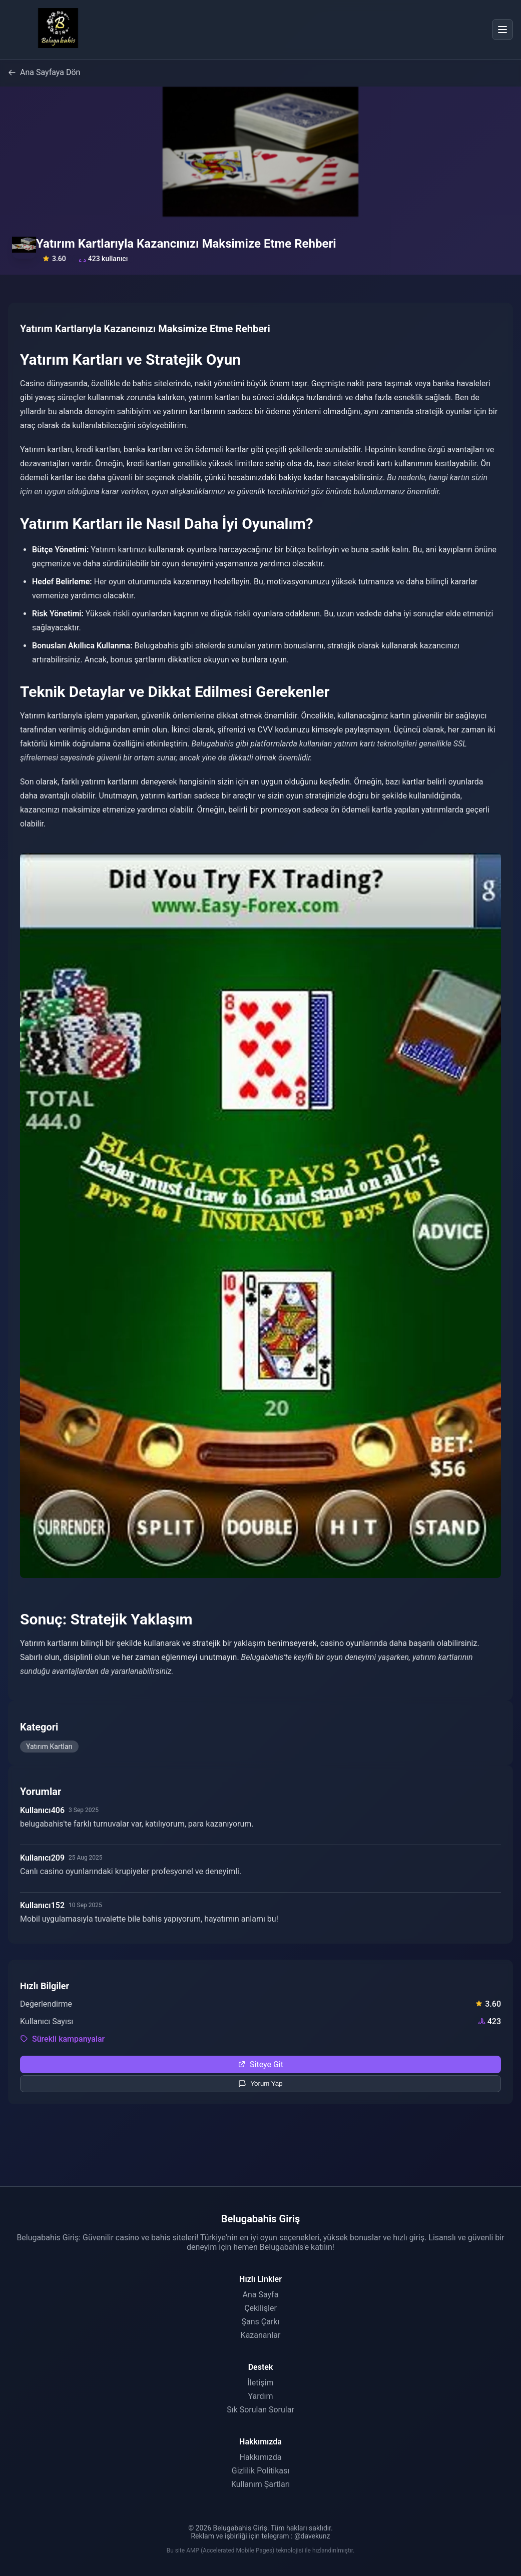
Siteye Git (260, 2064)
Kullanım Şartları (260, 2484)
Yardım (260, 2396)
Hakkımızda (261, 2457)
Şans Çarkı (261, 2321)
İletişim (260, 2382)
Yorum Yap (260, 2084)
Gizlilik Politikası (260, 2470)
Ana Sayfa (261, 2294)
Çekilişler (260, 2308)
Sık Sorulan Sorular (260, 2409)
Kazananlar (261, 2335)
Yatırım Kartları (49, 1747)
